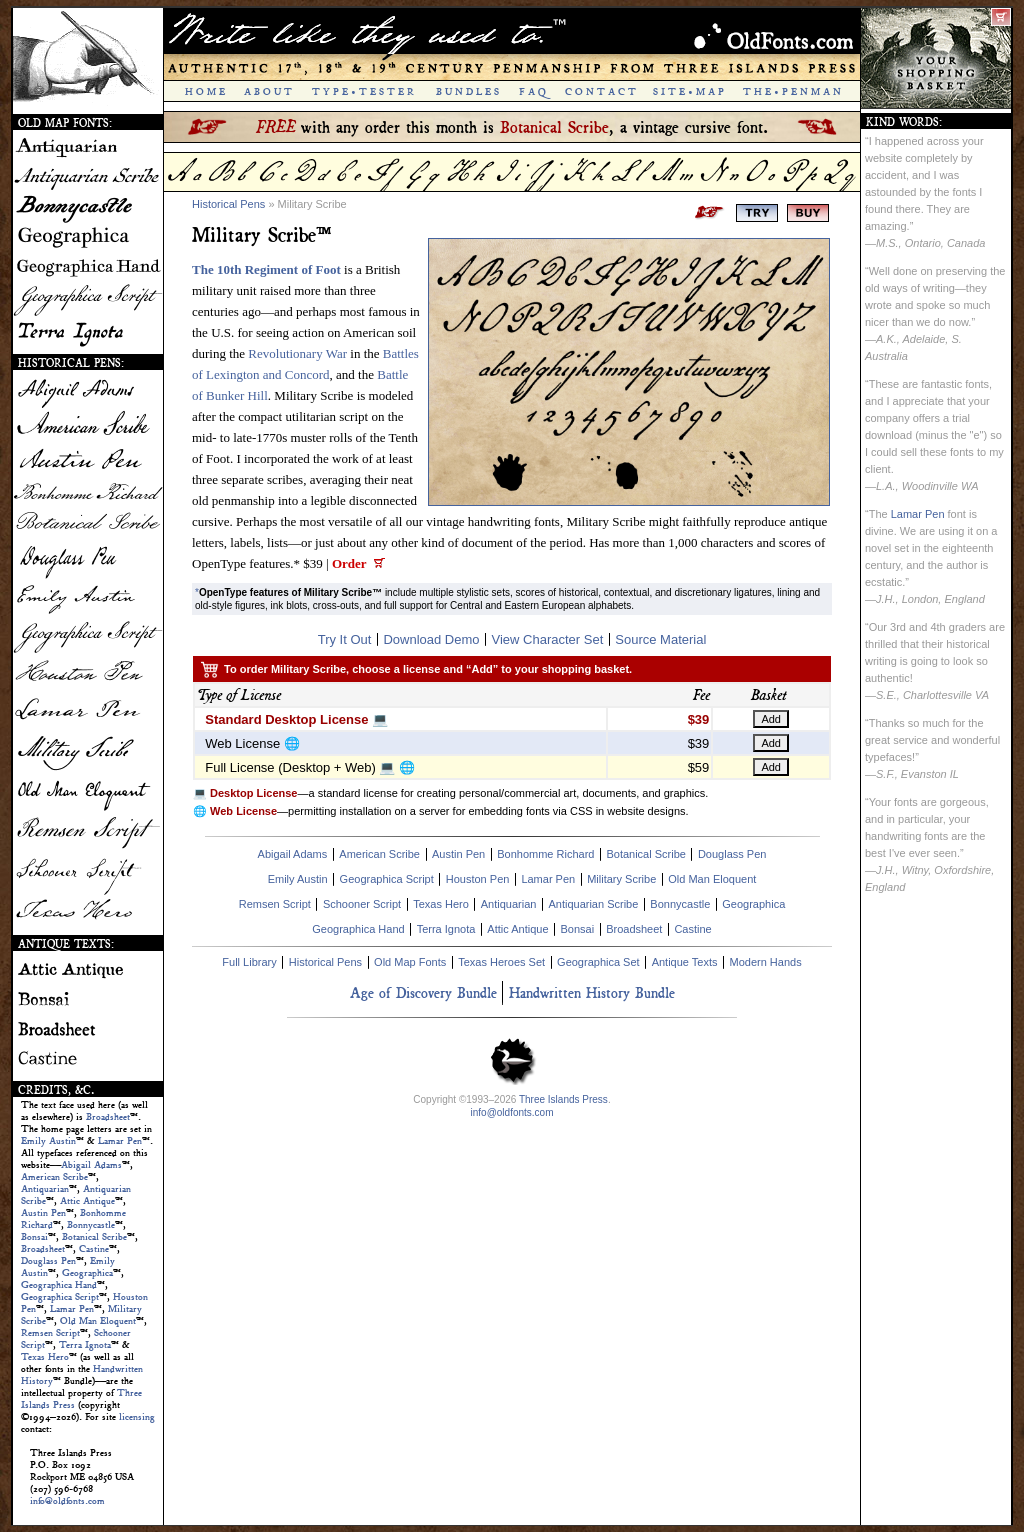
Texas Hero (45, 1357)
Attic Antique (87, 1201)
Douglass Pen (48, 1261)
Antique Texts (685, 962)
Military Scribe (621, 879)
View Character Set (548, 639)
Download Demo (431, 639)
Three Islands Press (563, 1099)
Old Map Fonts (410, 962)
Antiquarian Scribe (593, 904)
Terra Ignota (85, 1345)
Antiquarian (45, 1189)
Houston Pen (478, 879)
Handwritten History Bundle (592, 992)
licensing (137, 1417)
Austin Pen (43, 1213)
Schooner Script (362, 904)
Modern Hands (765, 962)
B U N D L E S (467, 92)
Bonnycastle (91, 1225)
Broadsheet (108, 1117)
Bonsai (34, 1237)
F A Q (532, 92)
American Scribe (54, 1177)
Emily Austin (48, 1141)
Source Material (660, 639)
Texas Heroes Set (501, 962)
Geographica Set (598, 962)
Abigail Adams (91, 1165)
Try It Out (345, 639)
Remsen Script (50, 1333)
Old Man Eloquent (98, 1321)
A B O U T (268, 92)
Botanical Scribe (94, 1237)
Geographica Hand (59, 1285)
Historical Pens (228, 204)
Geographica (87, 1273)
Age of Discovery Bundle (423, 992)
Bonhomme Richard (545, 854)
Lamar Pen (120, 1141)
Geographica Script (60, 1297)
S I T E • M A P (688, 92)
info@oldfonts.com (67, 1501)
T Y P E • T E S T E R (363, 92)
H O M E (205, 92)
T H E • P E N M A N (792, 92)
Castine (94, 1249)
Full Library (249, 962)
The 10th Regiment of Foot (266, 269)
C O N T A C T (600, 92)
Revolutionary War (297, 353)
